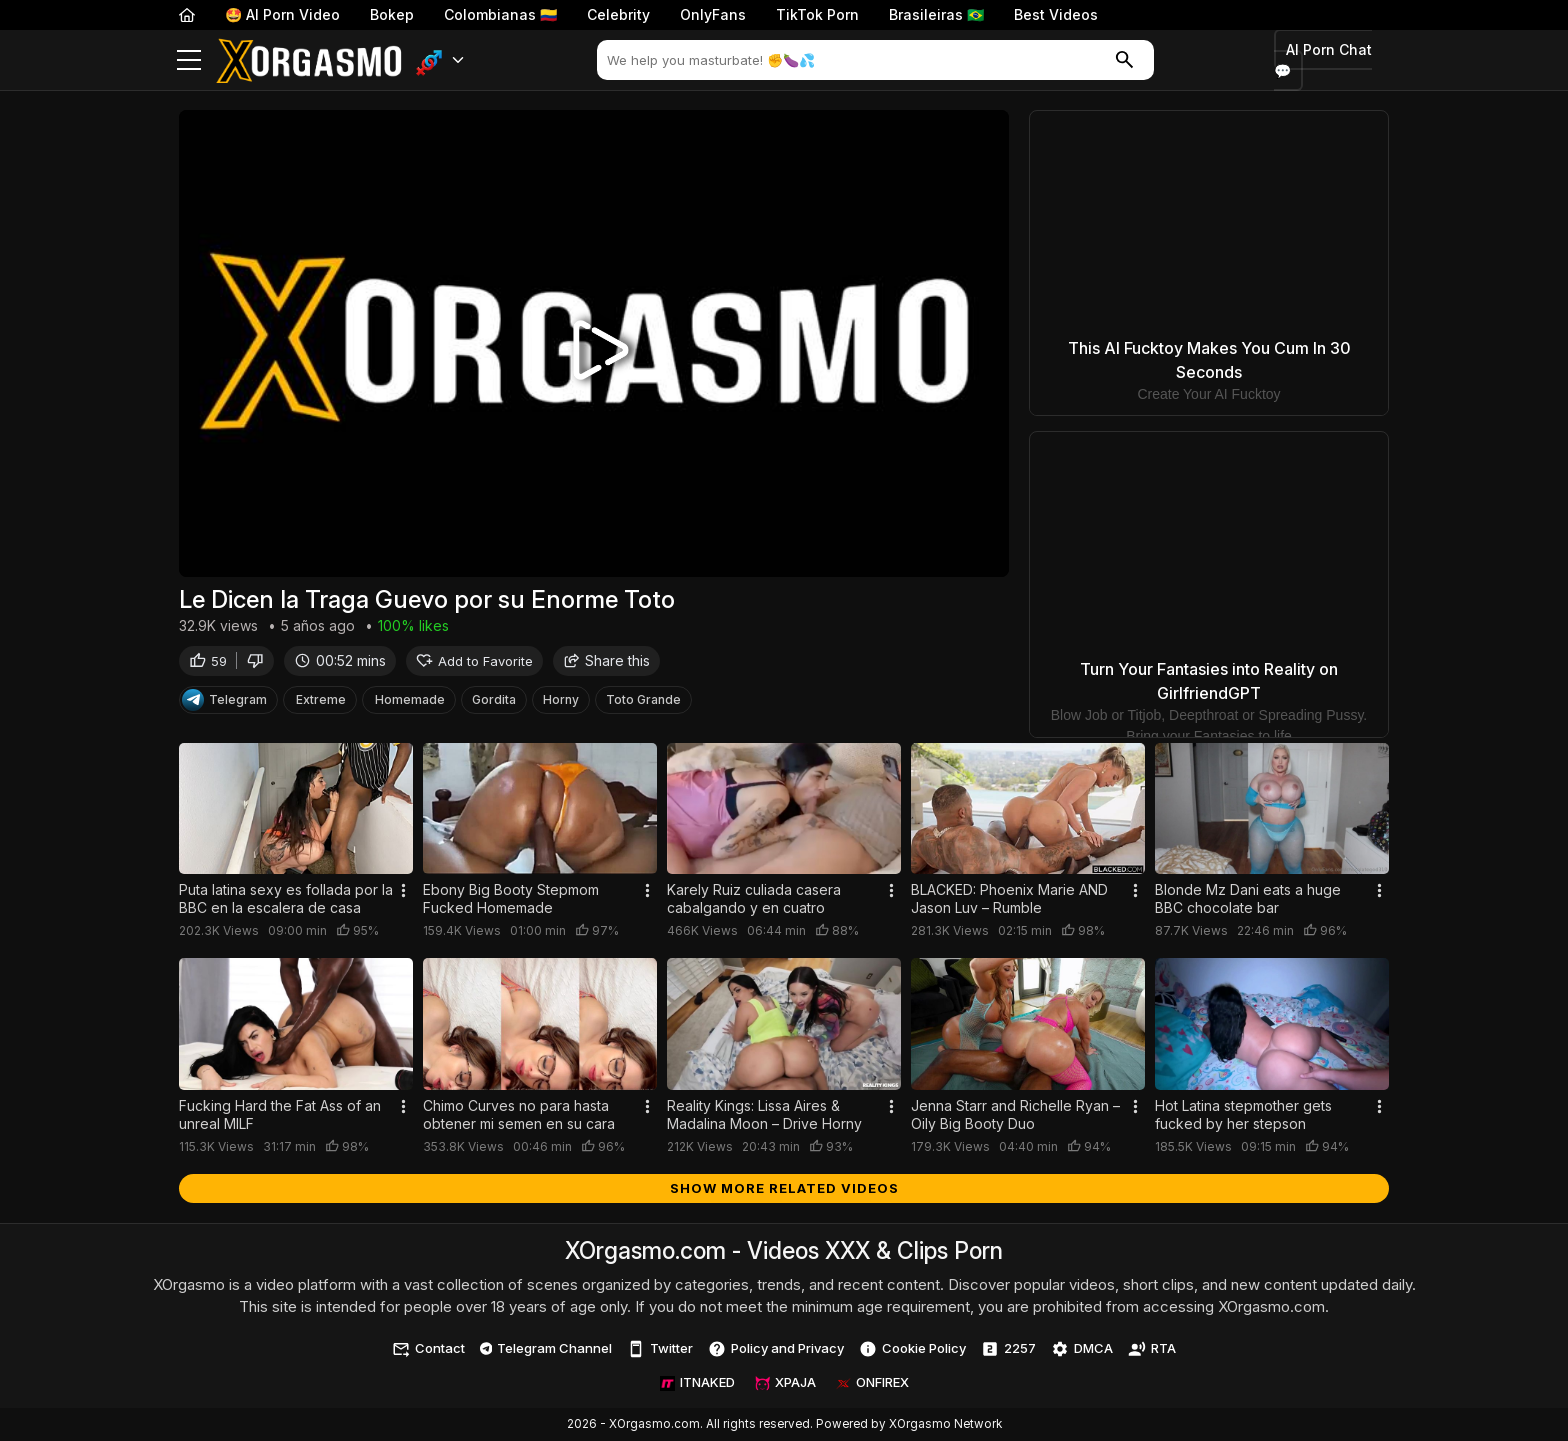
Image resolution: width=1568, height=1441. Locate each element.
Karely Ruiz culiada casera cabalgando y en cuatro (754, 898)
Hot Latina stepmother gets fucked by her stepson (1243, 1114)
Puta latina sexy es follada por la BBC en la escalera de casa (286, 898)
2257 (1008, 1349)
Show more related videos (784, 1188)
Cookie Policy (912, 1349)
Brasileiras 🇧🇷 (936, 14)
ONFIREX (872, 1382)
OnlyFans (713, 14)
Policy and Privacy (776, 1349)
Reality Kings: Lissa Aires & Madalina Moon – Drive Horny (764, 1114)
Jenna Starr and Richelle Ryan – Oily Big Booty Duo (1015, 1114)
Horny (561, 701)
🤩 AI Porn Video (282, 14)
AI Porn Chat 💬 (1323, 60)
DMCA (1082, 1349)
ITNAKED (697, 1382)
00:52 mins (340, 662)
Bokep (392, 14)
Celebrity (618, 14)
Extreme (321, 701)
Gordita (494, 701)
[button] (440, 60)
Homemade (410, 701)
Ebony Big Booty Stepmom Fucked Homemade (511, 898)
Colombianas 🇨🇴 (500, 14)
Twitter (660, 1349)
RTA (1152, 1349)
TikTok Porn (817, 14)
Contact (428, 1349)
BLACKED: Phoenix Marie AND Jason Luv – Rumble (1009, 898)
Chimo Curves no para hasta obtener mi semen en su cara (519, 1114)
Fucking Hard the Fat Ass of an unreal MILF (280, 1114)
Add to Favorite (474, 662)
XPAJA (785, 1382)
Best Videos (1056, 14)
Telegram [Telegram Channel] (224, 702)
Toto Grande (643, 701)
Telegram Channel (546, 1348)
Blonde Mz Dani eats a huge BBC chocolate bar (1248, 898)
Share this (606, 662)
